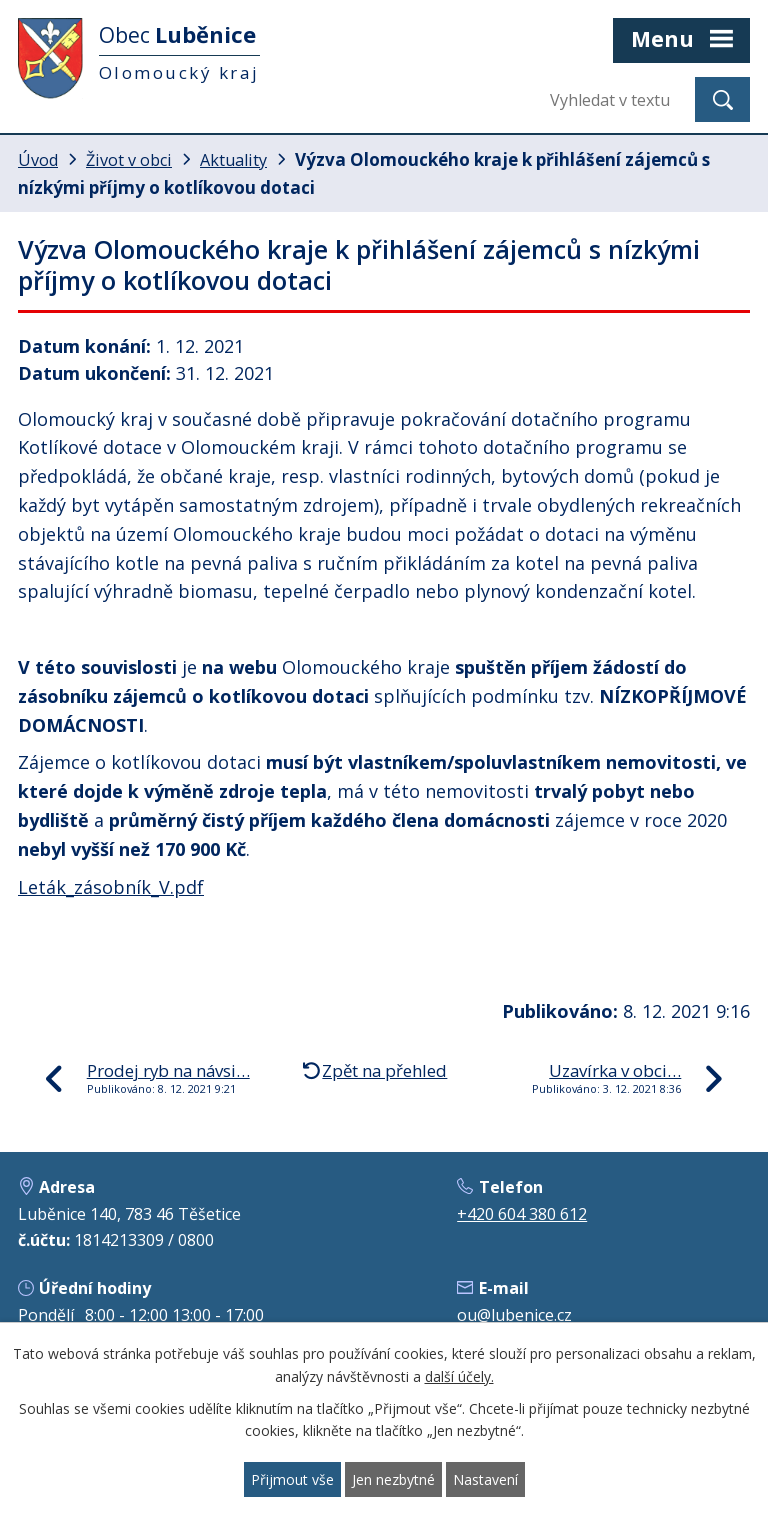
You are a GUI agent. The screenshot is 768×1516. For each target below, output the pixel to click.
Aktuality (233, 160)
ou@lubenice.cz (514, 1315)
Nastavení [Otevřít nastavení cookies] (485, 1479)
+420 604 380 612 (522, 1214)
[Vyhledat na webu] (615, 99)
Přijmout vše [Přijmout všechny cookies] (292, 1479)
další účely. (459, 1376)
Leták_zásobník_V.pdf (111, 887)
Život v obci (129, 160)
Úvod (38, 160)
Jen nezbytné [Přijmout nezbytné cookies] (393, 1479)
